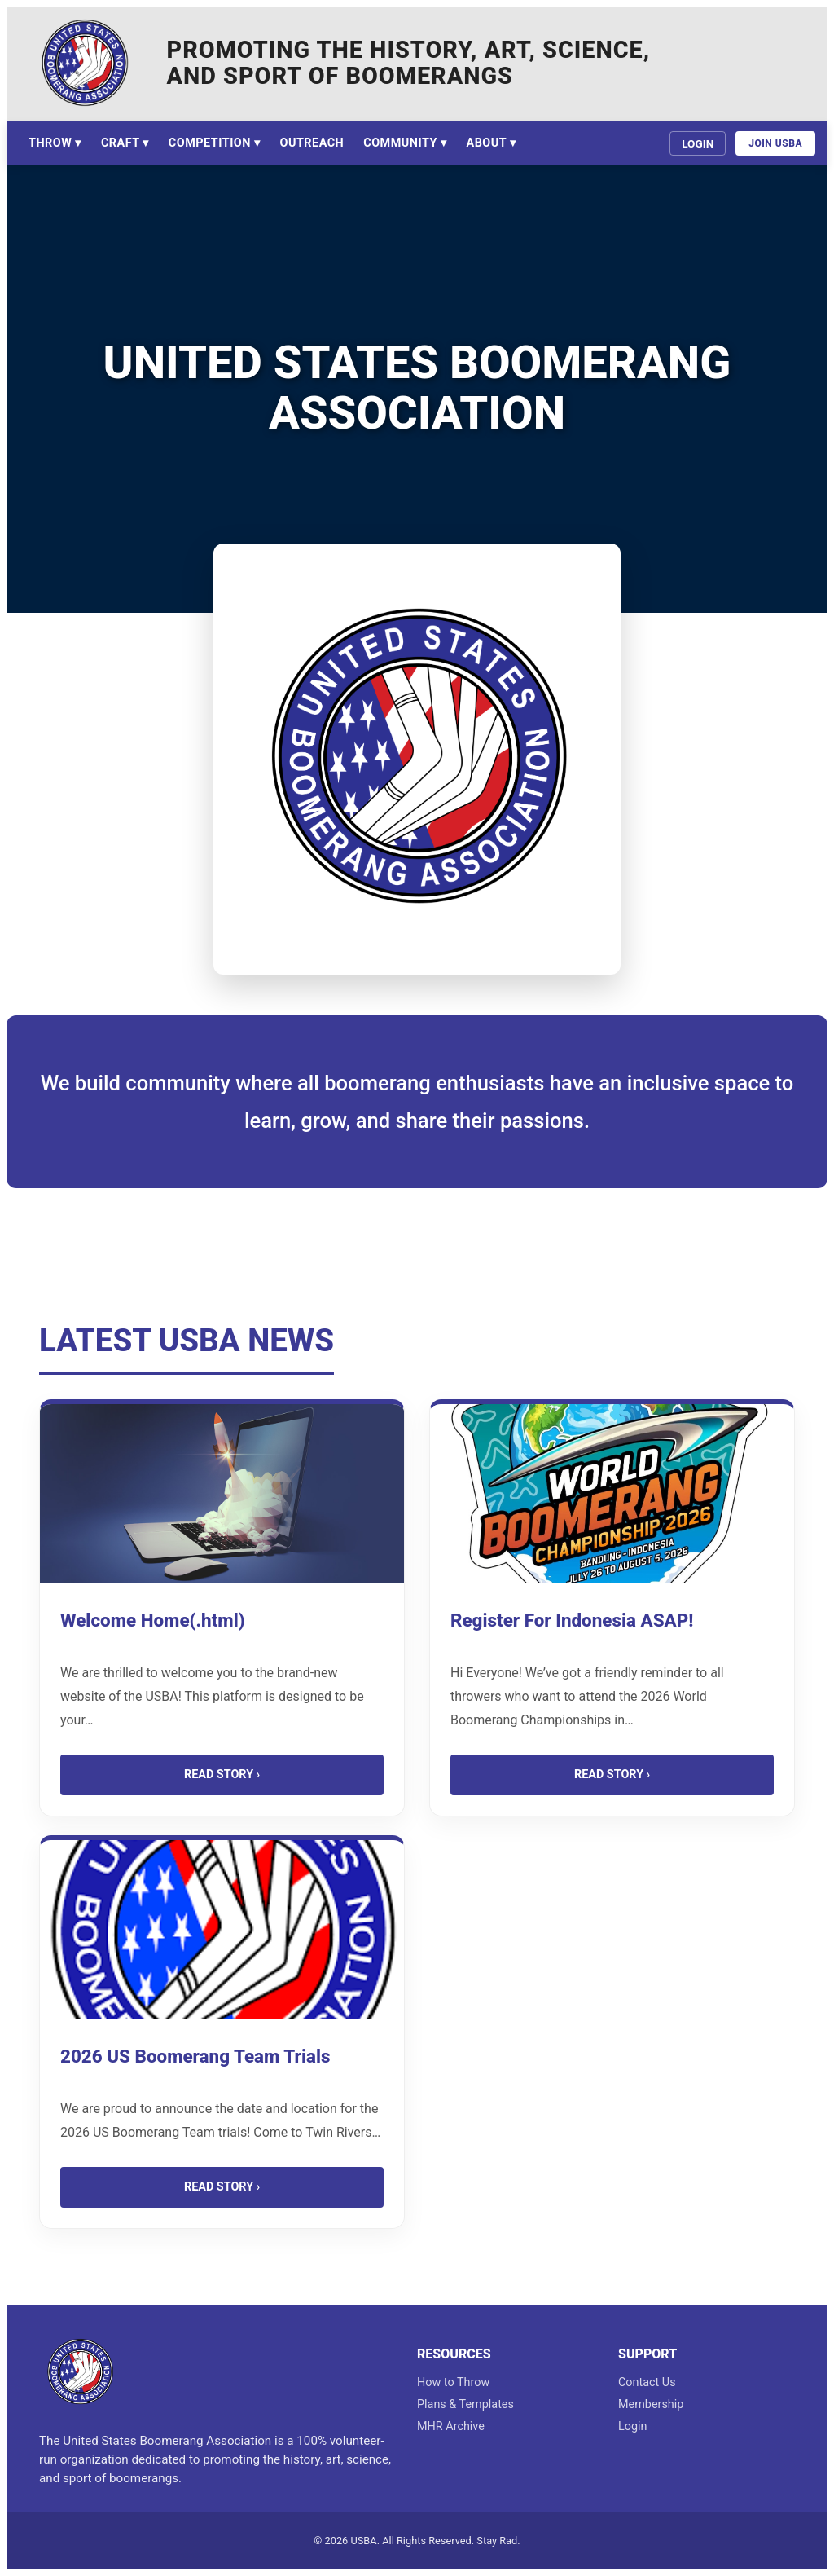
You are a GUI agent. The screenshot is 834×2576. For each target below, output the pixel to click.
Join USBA (775, 143)
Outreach (312, 143)
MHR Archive (451, 2426)
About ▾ (491, 143)
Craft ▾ (125, 143)
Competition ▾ (215, 143)
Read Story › (222, 1774)
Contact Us (647, 2382)
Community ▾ (404, 143)
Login (697, 143)
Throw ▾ (55, 143)
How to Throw (453, 2382)
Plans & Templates (465, 2404)
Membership (650, 2404)
